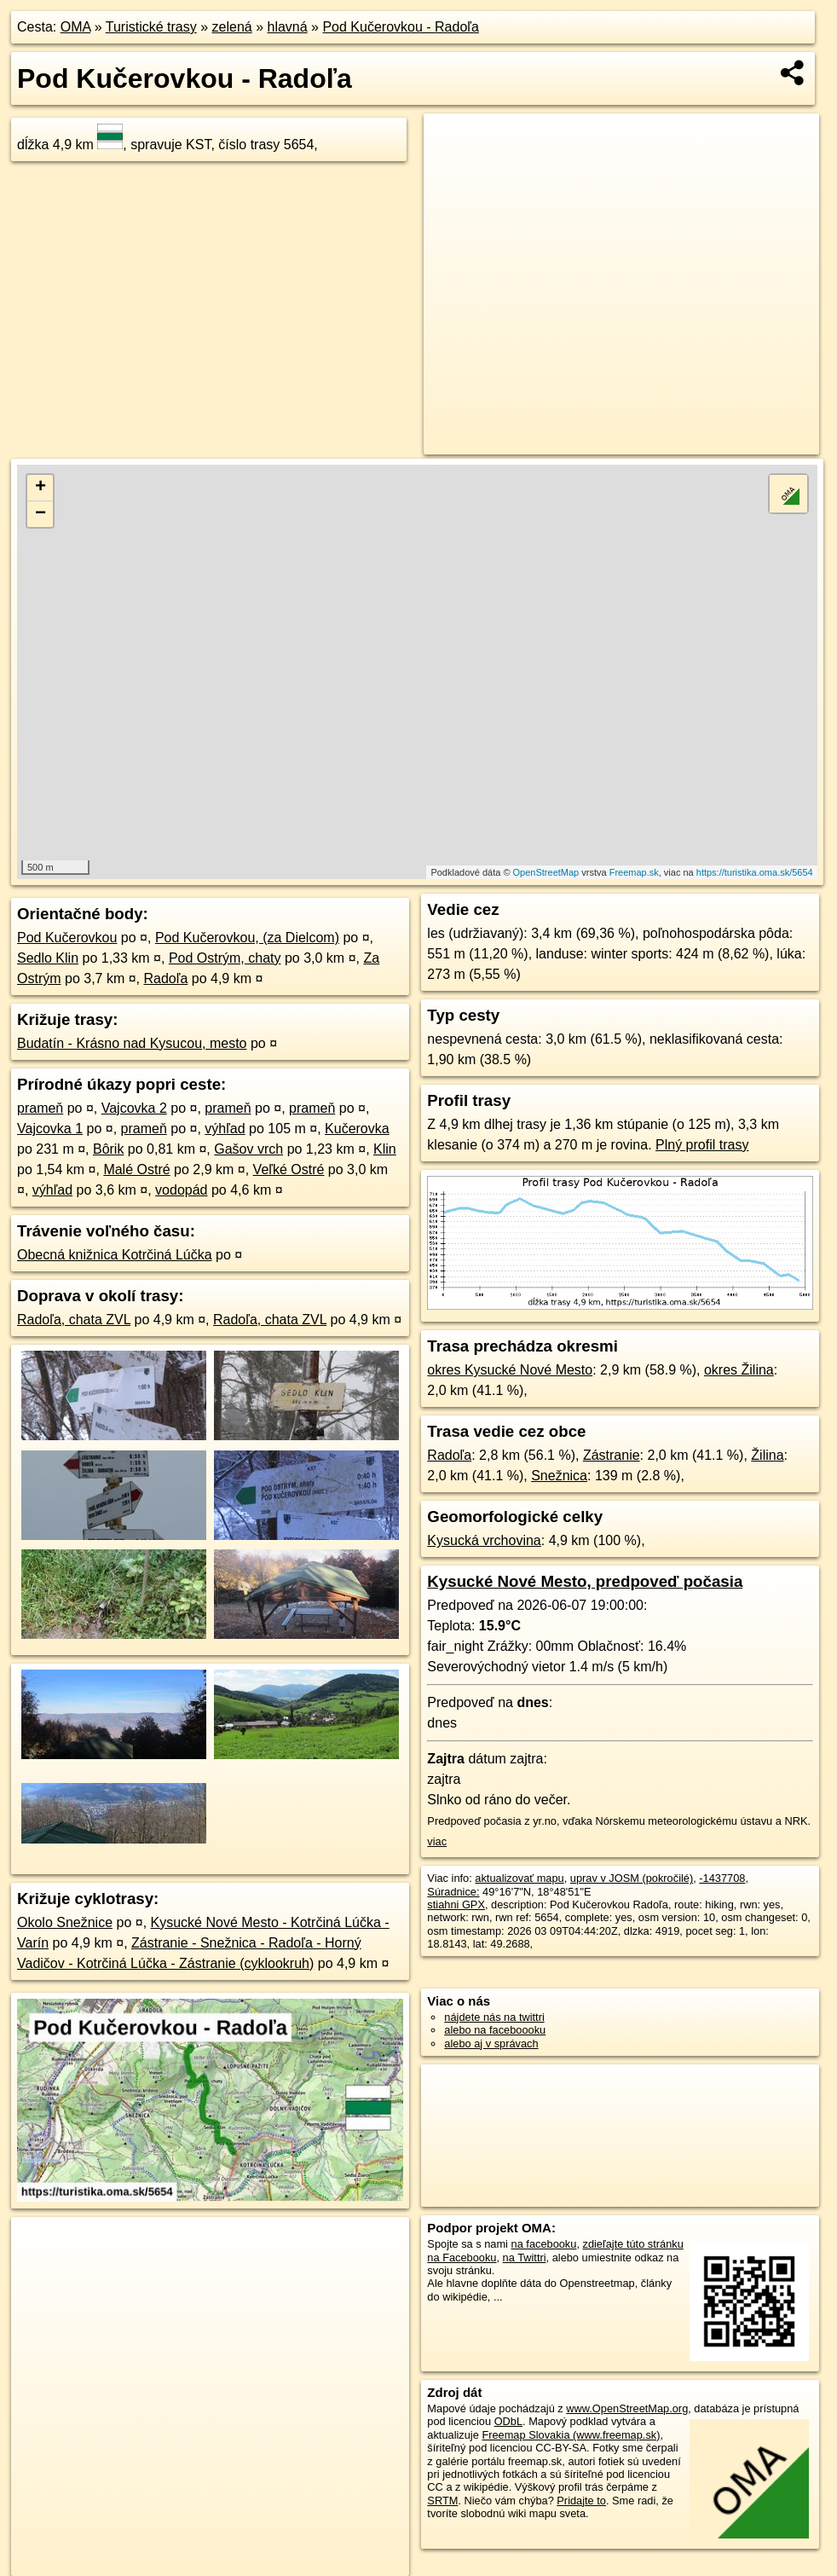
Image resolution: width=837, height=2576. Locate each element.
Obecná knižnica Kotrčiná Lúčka (114, 1254)
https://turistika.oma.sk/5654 (754, 872)
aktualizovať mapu (519, 1878)
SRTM (442, 2500)
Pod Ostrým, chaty (225, 958)
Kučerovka (357, 1128)
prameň (40, 1108)
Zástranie (611, 1455)
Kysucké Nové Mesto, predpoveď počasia (584, 1581)
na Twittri (524, 2257)
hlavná (287, 27)
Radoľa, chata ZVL (73, 1319)
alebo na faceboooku (494, 2029)
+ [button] (40, 488)
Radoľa (166, 978)
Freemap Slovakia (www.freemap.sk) (571, 2434)
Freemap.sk (634, 872)
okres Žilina (739, 1370)
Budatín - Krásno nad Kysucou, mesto (131, 1043)
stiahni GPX (456, 1904)
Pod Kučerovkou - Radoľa (400, 27)
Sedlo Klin (47, 958)
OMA (76, 27)
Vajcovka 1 (50, 1128)
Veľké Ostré (289, 1169)
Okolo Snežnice (65, 1922)
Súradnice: (453, 1891)
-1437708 (722, 1878)
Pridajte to (581, 2500)
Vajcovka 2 (134, 1108)
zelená (232, 27)
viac (437, 1841)
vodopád (181, 1190)
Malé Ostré (136, 1169)
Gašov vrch (248, 1149)
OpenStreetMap (546, 872)
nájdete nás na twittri (494, 2017)
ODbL (508, 2421)
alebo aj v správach (491, 2043)
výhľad (225, 1128)
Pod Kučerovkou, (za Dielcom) (247, 937)
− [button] (40, 514)
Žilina (767, 1455)
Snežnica (559, 1475)
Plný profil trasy (701, 1144)
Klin (384, 1149)
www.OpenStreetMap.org (627, 2408)
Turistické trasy (151, 27)
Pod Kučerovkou (67, 937)
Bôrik (108, 1149)
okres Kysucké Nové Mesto (509, 1370)
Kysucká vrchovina (483, 1540)
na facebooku (544, 2243)
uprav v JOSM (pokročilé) (631, 1878)
